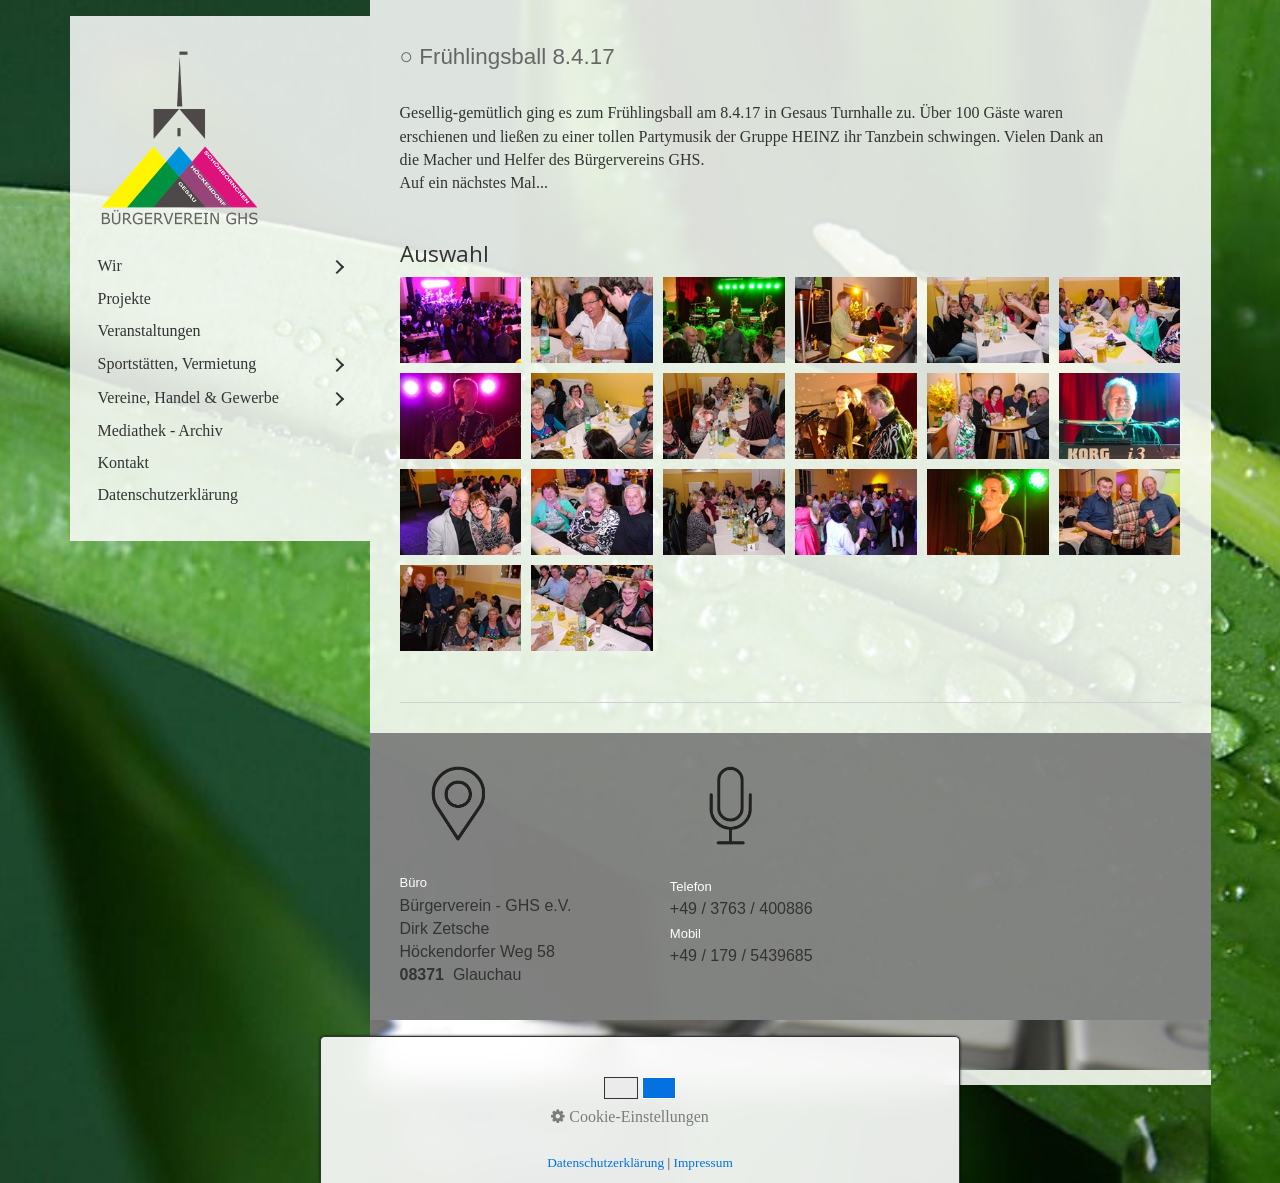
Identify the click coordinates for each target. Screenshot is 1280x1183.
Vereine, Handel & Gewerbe (188, 397)
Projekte (124, 298)
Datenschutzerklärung (168, 494)
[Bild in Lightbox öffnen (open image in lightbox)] (461, 320)
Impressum (589, 1126)
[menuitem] (220, 266)
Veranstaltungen (149, 330)
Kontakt (124, 462)
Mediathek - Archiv (160, 430)
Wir (110, 265)
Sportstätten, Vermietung (177, 363)
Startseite (434, 1126)
